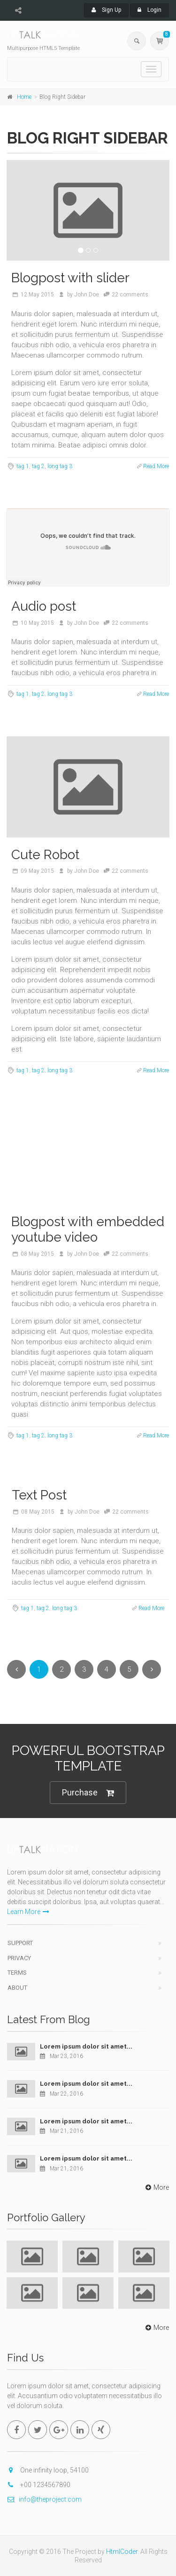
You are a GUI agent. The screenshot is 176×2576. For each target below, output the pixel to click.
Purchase (88, 1793)
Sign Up (106, 10)
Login (149, 10)
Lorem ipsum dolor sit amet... (86, 2046)
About (17, 1987)
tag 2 (38, 466)
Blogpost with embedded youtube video (87, 1229)
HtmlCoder (122, 2551)
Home (24, 97)
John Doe (86, 294)
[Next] (151, 1669)
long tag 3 (59, 466)
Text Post (39, 1495)
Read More (156, 466)
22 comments (130, 294)
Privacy (19, 1958)
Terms (17, 1972)
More (156, 2187)
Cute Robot (45, 854)
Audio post (43, 606)
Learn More (28, 1911)
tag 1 (22, 466)
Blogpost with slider (70, 278)
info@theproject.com (44, 2499)
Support (20, 1942)
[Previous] (16, 1669)
